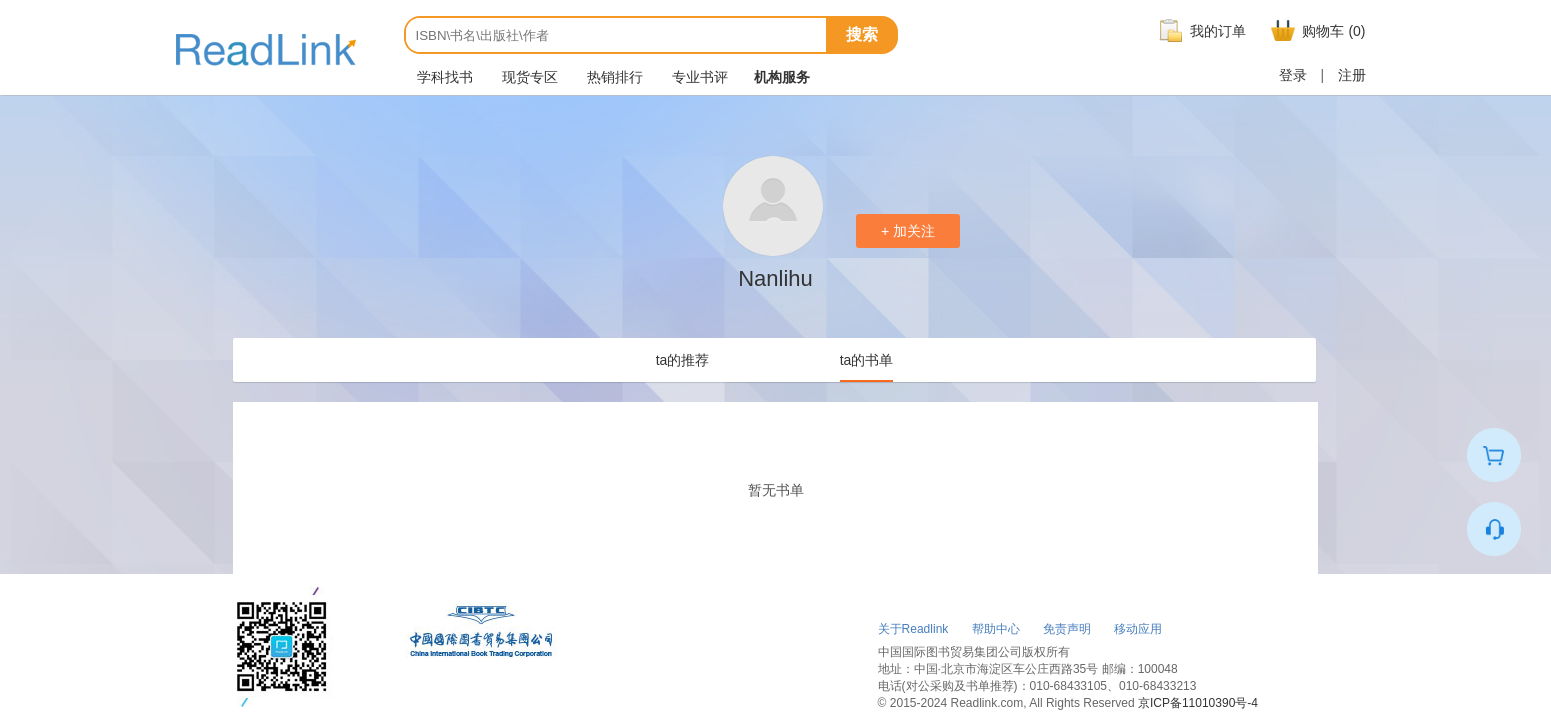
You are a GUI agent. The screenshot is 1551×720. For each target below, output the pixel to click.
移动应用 (1138, 629)
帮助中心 (996, 629)
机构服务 (782, 77)
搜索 (862, 34)
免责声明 (1067, 629)
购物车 (1315, 31)
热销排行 (614, 77)
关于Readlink (913, 629)
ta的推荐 (683, 360)
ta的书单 (867, 360)
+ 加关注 (908, 231)
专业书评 (699, 77)
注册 (1352, 75)
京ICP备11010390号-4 (1198, 703)
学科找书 (444, 77)
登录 (1293, 75)
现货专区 (529, 77)
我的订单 (1200, 31)
